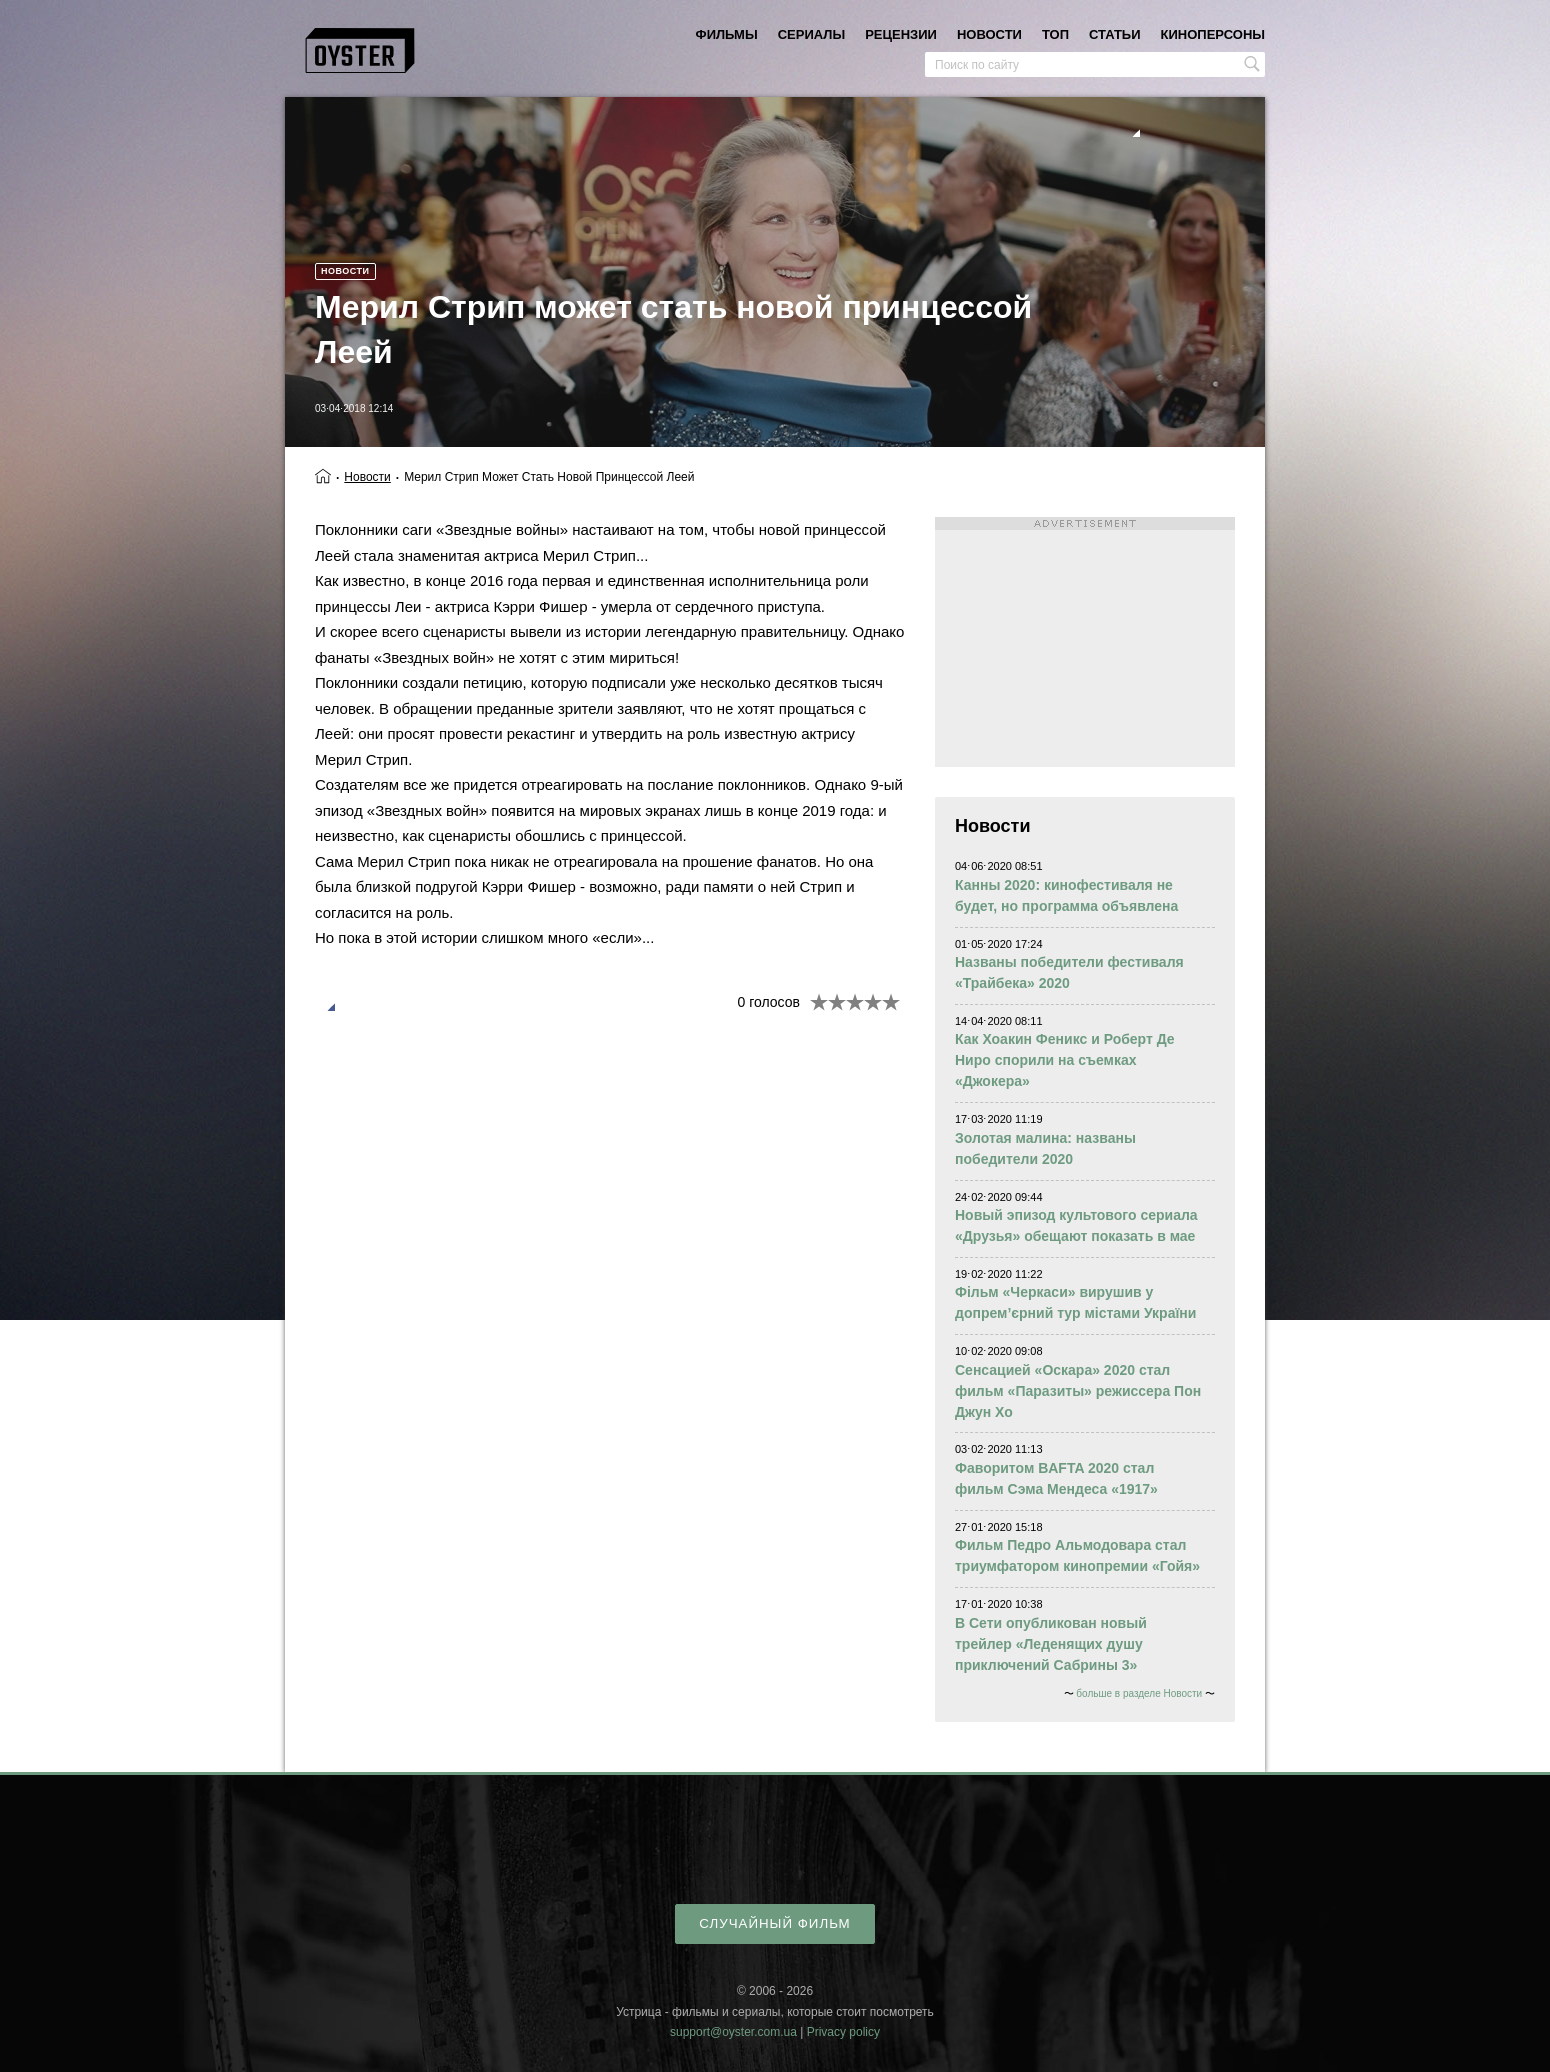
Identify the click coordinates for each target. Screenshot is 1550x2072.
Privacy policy (843, 2032)
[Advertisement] (1085, 642)
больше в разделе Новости (1139, 1693)
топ (1055, 34)
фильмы (727, 34)
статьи (1115, 34)
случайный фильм (774, 1923)
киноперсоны (1213, 34)
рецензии (901, 34)
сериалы (811, 34)
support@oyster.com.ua (733, 2032)
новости (989, 34)
